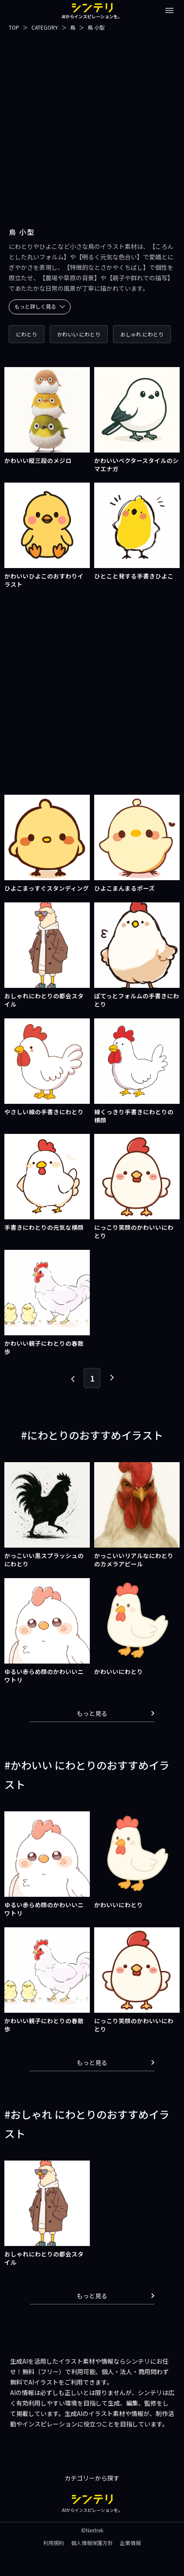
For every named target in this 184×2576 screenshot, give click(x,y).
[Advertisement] (92, 124)
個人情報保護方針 (92, 2542)
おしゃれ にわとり (142, 334)
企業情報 (130, 2542)
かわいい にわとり (78, 334)
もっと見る (115, 1713)
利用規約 (53, 2542)
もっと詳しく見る (39, 306)
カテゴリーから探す (92, 2478)
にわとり (26, 334)
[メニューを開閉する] (169, 10)
